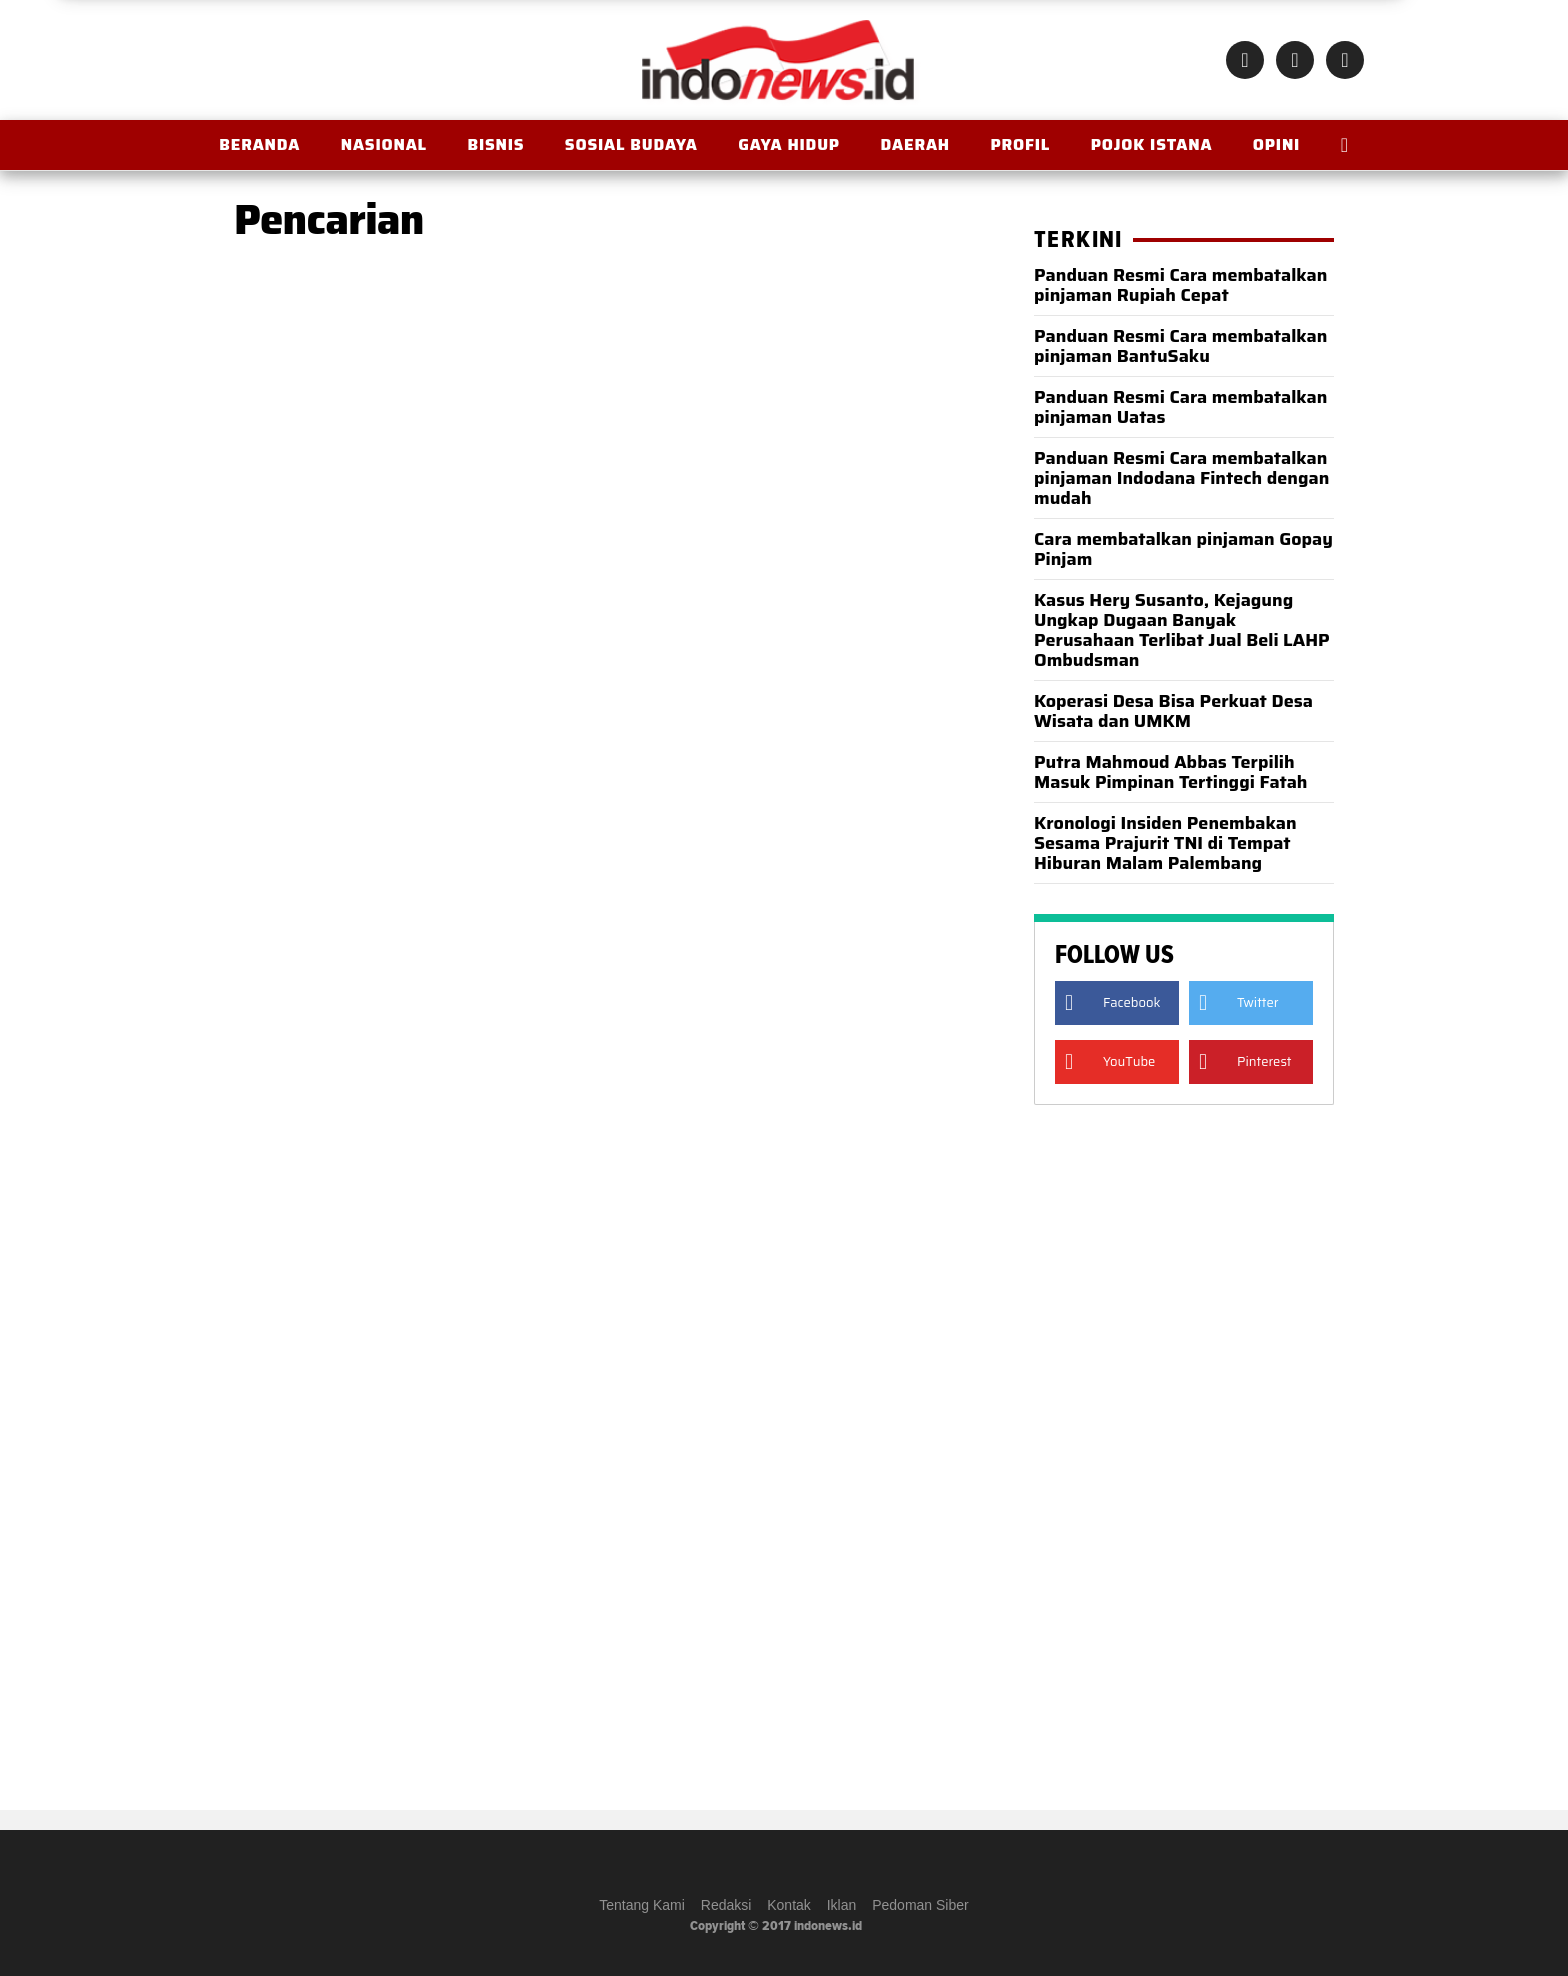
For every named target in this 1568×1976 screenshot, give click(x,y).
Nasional (384, 144)
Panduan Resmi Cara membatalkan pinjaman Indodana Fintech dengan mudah (1181, 478)
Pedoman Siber (920, 1905)
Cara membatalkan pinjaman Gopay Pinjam (1183, 549)
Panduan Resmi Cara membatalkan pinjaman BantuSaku (1180, 346)
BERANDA (259, 144)
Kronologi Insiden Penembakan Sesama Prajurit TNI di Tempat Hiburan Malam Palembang (1165, 843)
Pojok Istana (1152, 144)
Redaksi (726, 1905)
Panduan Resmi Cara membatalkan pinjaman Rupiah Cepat (1180, 285)
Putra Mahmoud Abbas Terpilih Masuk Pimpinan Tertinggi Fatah (1171, 772)
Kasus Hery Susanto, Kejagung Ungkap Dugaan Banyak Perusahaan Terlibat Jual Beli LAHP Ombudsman (1182, 630)
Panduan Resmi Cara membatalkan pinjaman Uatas (1180, 407)
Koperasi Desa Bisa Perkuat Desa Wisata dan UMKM (1173, 711)
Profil (1020, 144)
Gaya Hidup (789, 144)
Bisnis (495, 144)
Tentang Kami (642, 1905)
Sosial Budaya (631, 144)
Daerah (914, 144)
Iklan (842, 1905)
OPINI (1276, 144)
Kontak (789, 1905)
